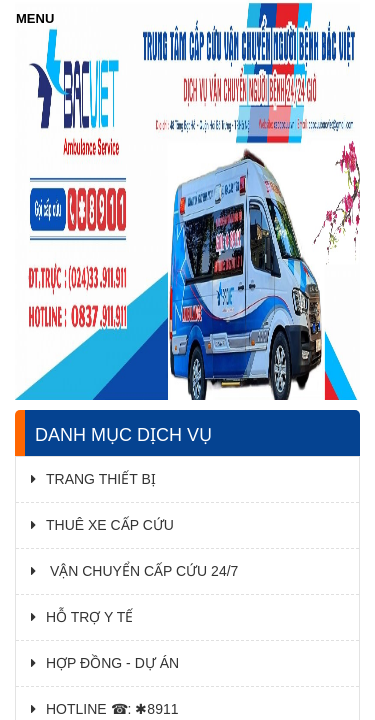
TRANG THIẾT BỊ (93, 479)
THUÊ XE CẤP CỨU (102, 525)
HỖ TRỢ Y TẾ (82, 617)
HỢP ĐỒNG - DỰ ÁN (105, 663)
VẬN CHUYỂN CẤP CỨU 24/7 (134, 571)
